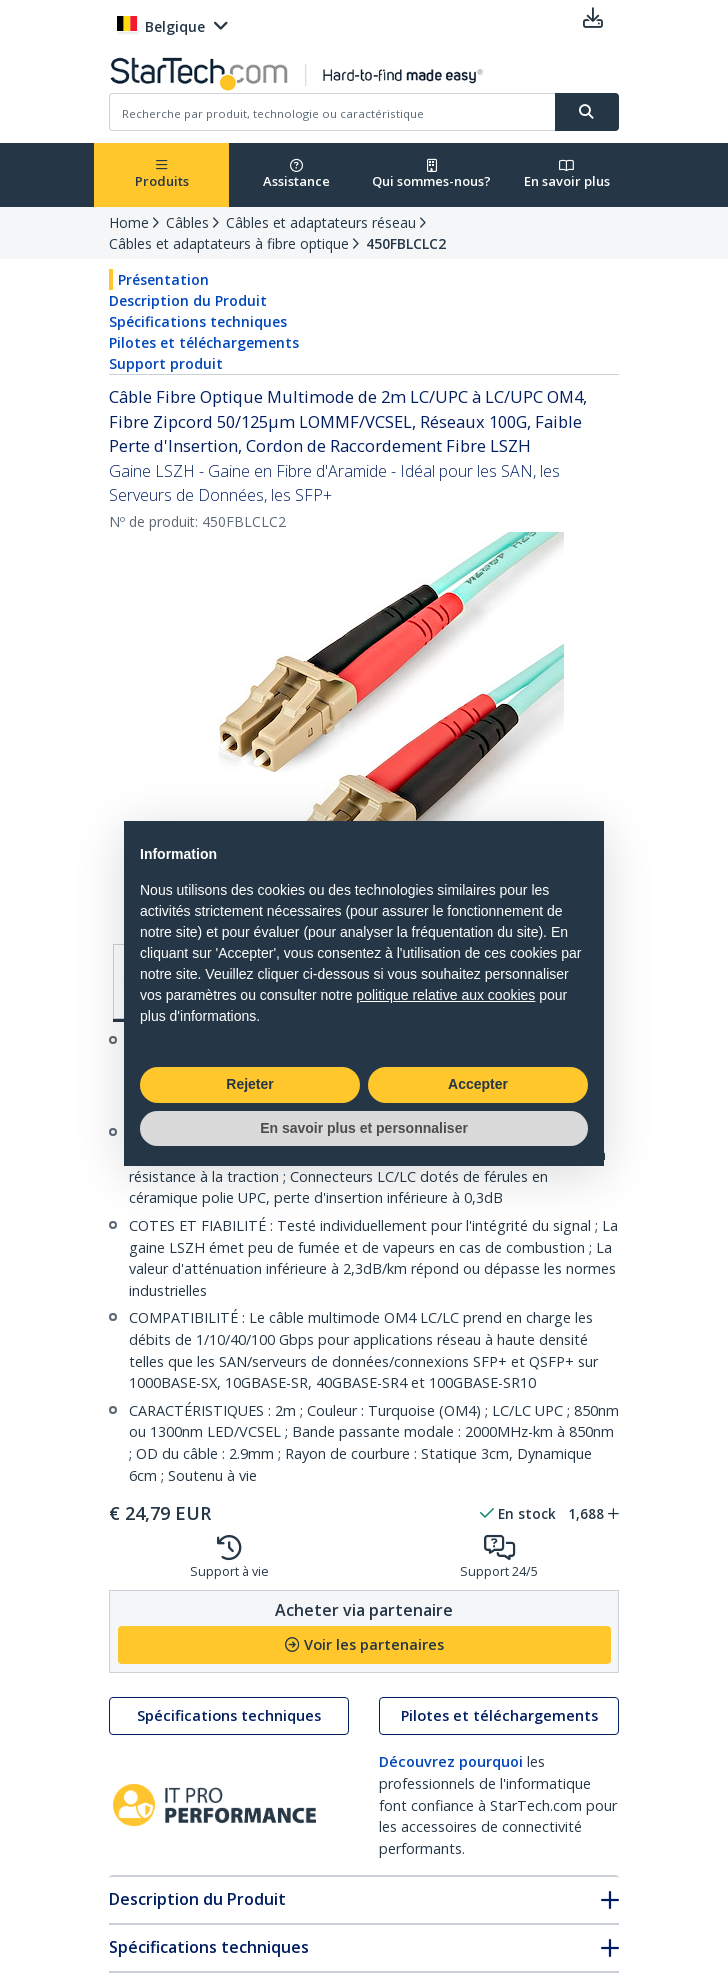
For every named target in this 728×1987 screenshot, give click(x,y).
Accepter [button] (478, 1084)
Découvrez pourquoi (451, 1761)
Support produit (166, 363)
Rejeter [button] (249, 1084)
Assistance (296, 174)
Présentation (163, 279)
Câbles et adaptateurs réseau (321, 222)
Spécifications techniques (198, 321)
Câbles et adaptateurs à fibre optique (229, 243)
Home (129, 222)
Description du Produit (188, 300)
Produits (162, 174)
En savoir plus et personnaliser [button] (364, 1128)
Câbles (187, 222)
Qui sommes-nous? (431, 174)
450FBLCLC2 (406, 243)
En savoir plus (567, 174)
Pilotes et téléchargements (204, 342)
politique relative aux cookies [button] (445, 995)
